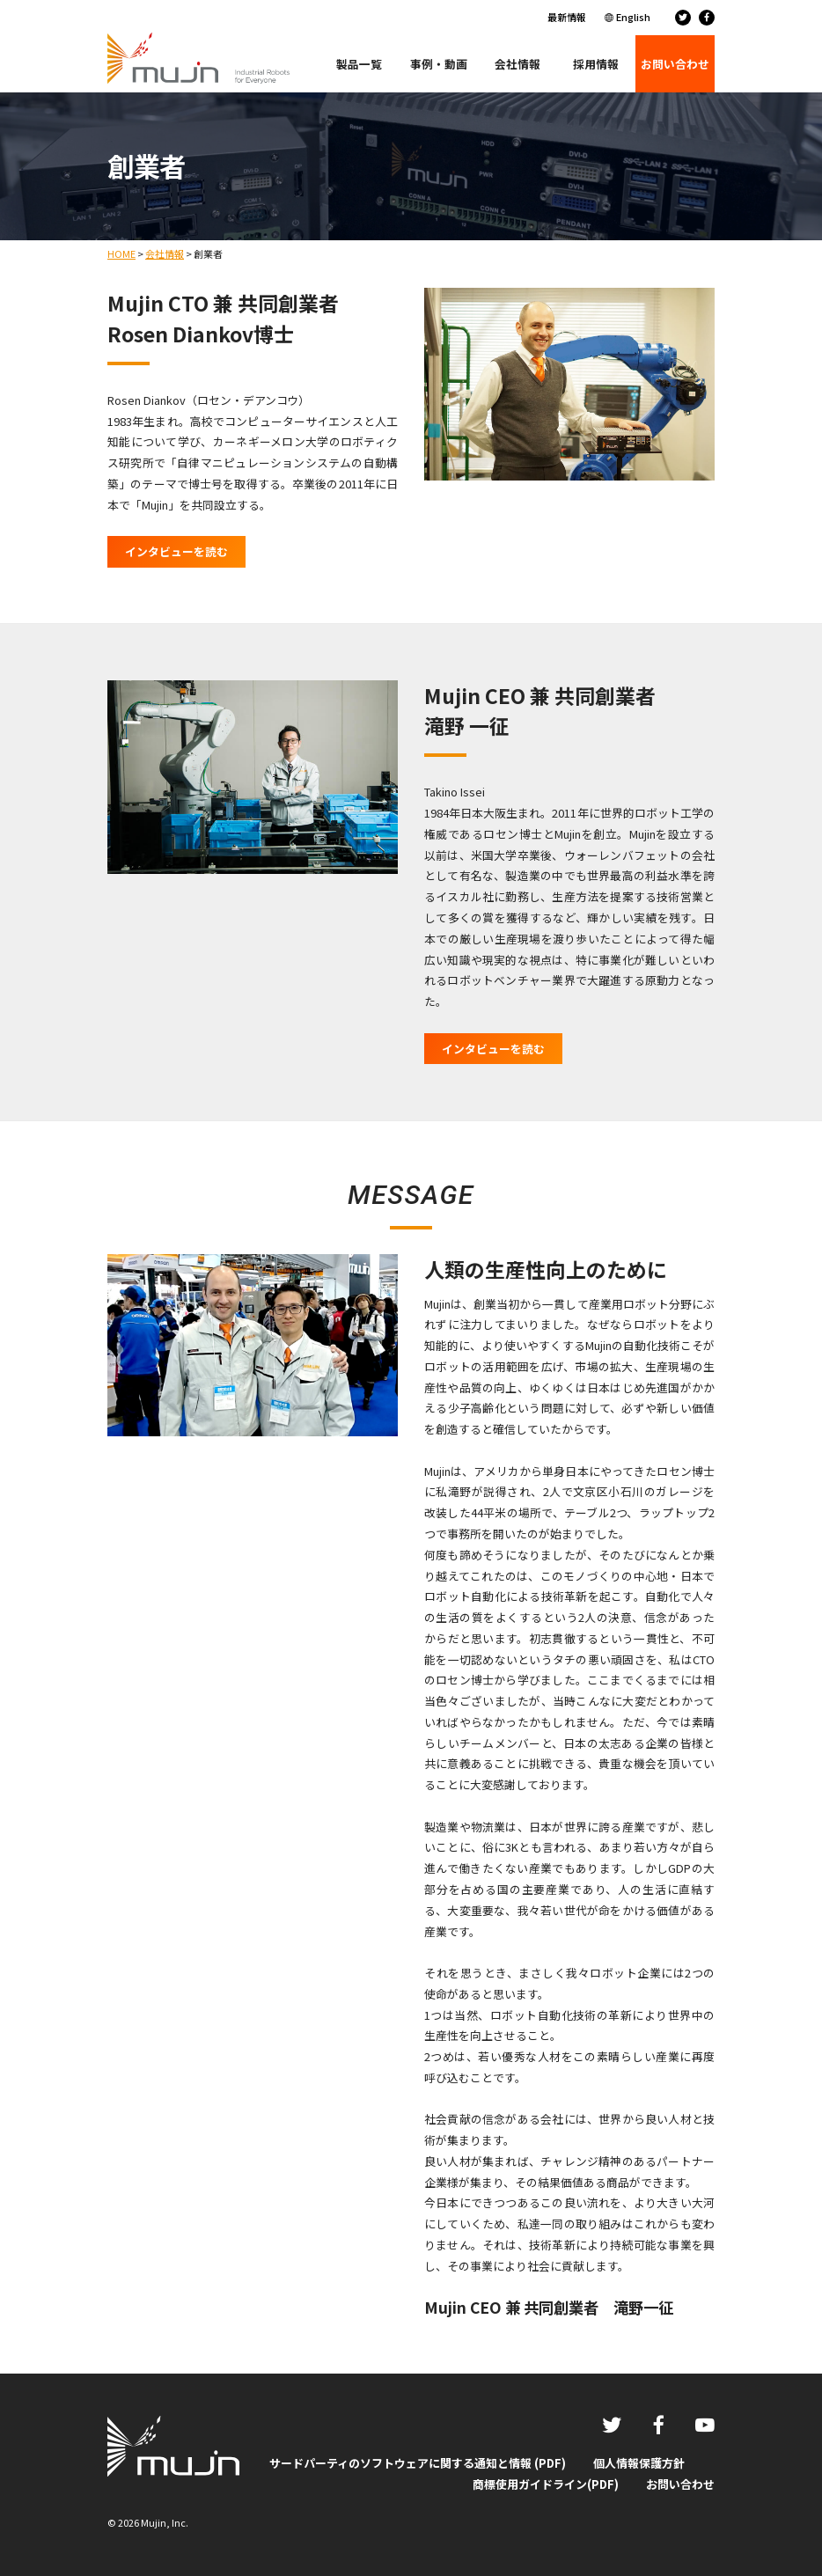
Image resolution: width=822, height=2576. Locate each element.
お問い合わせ (680, 2484)
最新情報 (566, 17)
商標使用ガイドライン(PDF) (546, 2484)
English (633, 17)
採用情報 (596, 63)
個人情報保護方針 (639, 2463)
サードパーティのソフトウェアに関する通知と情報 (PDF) (417, 2463)
